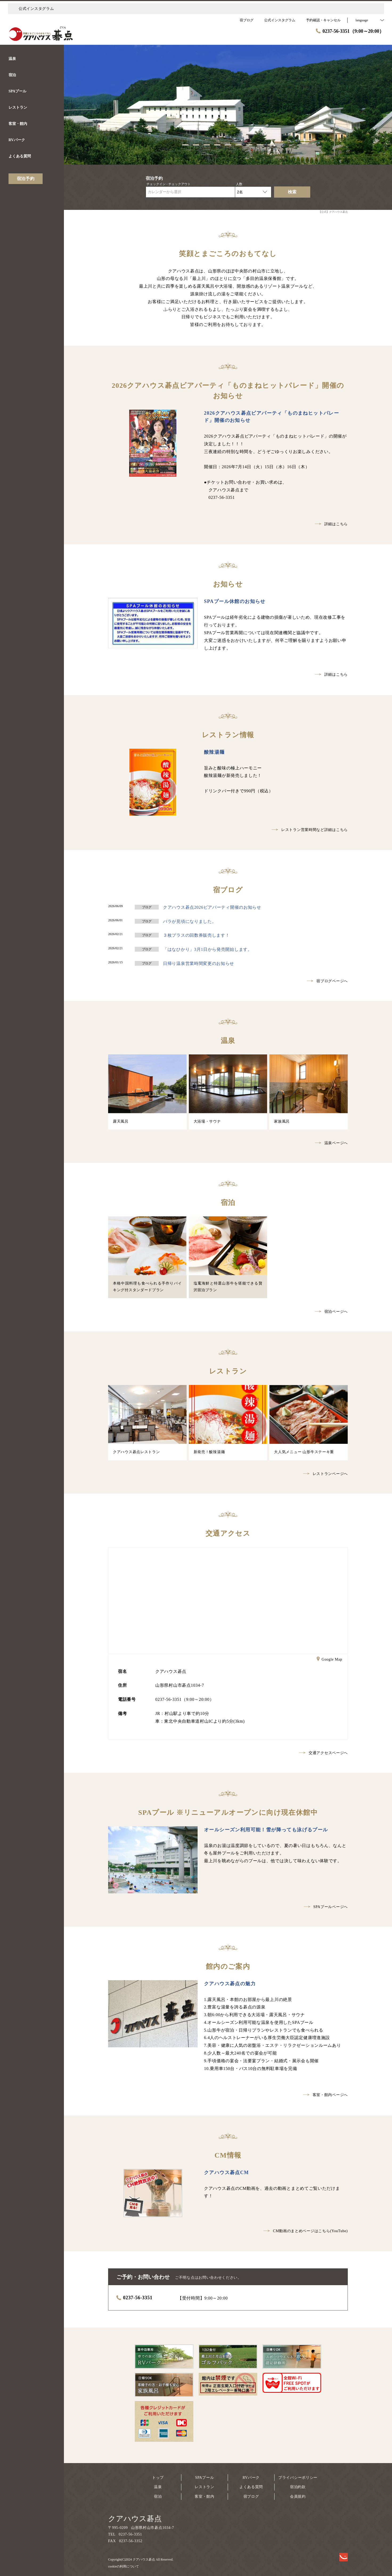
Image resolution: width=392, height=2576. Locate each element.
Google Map (329, 1660)
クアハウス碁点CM (226, 2172)
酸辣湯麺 (214, 752)
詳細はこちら (331, 524)
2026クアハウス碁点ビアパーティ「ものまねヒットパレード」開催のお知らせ (271, 416)
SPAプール (204, 2478)
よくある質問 (251, 2487)
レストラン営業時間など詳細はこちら (310, 830)
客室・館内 (204, 2496)
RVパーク (251, 2478)
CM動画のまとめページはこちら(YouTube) (305, 2231)
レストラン (204, 2487)
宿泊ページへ (331, 1312)
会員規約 (298, 2496)
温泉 (158, 2487)
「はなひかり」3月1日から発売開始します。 (207, 949)
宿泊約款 (298, 2487)
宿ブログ (251, 2496)
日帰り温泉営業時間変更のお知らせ (198, 963)
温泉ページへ (331, 1143)
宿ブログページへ (327, 981)
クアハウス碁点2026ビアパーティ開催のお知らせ (212, 907)
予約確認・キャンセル (323, 20)
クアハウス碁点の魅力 (230, 1983)
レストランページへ (325, 1474)
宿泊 (158, 2496)
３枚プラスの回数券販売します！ (196, 935)
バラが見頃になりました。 (189, 921)
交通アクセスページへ (323, 1753)
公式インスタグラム (36, 9)
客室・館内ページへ (325, 2095)
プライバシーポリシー (297, 2478)
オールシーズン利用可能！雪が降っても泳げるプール (266, 1829)
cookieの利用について (123, 2566)
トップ (158, 2478)
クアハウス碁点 (135, 2518)
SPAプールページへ (326, 1907)
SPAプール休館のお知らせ (235, 601)
